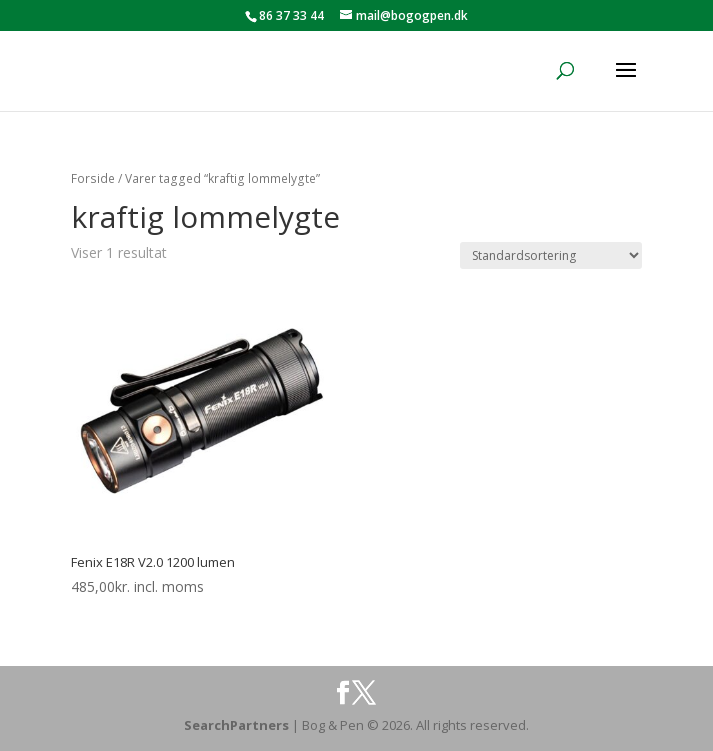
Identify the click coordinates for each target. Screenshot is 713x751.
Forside (93, 178)
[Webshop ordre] (551, 255)
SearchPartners (238, 725)
